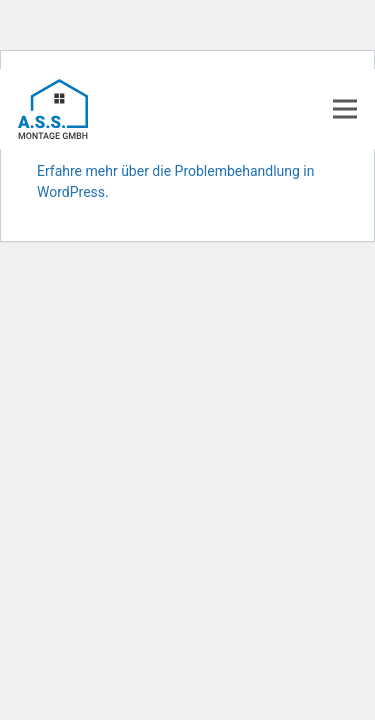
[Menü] (345, 109)
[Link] (53, 109)
